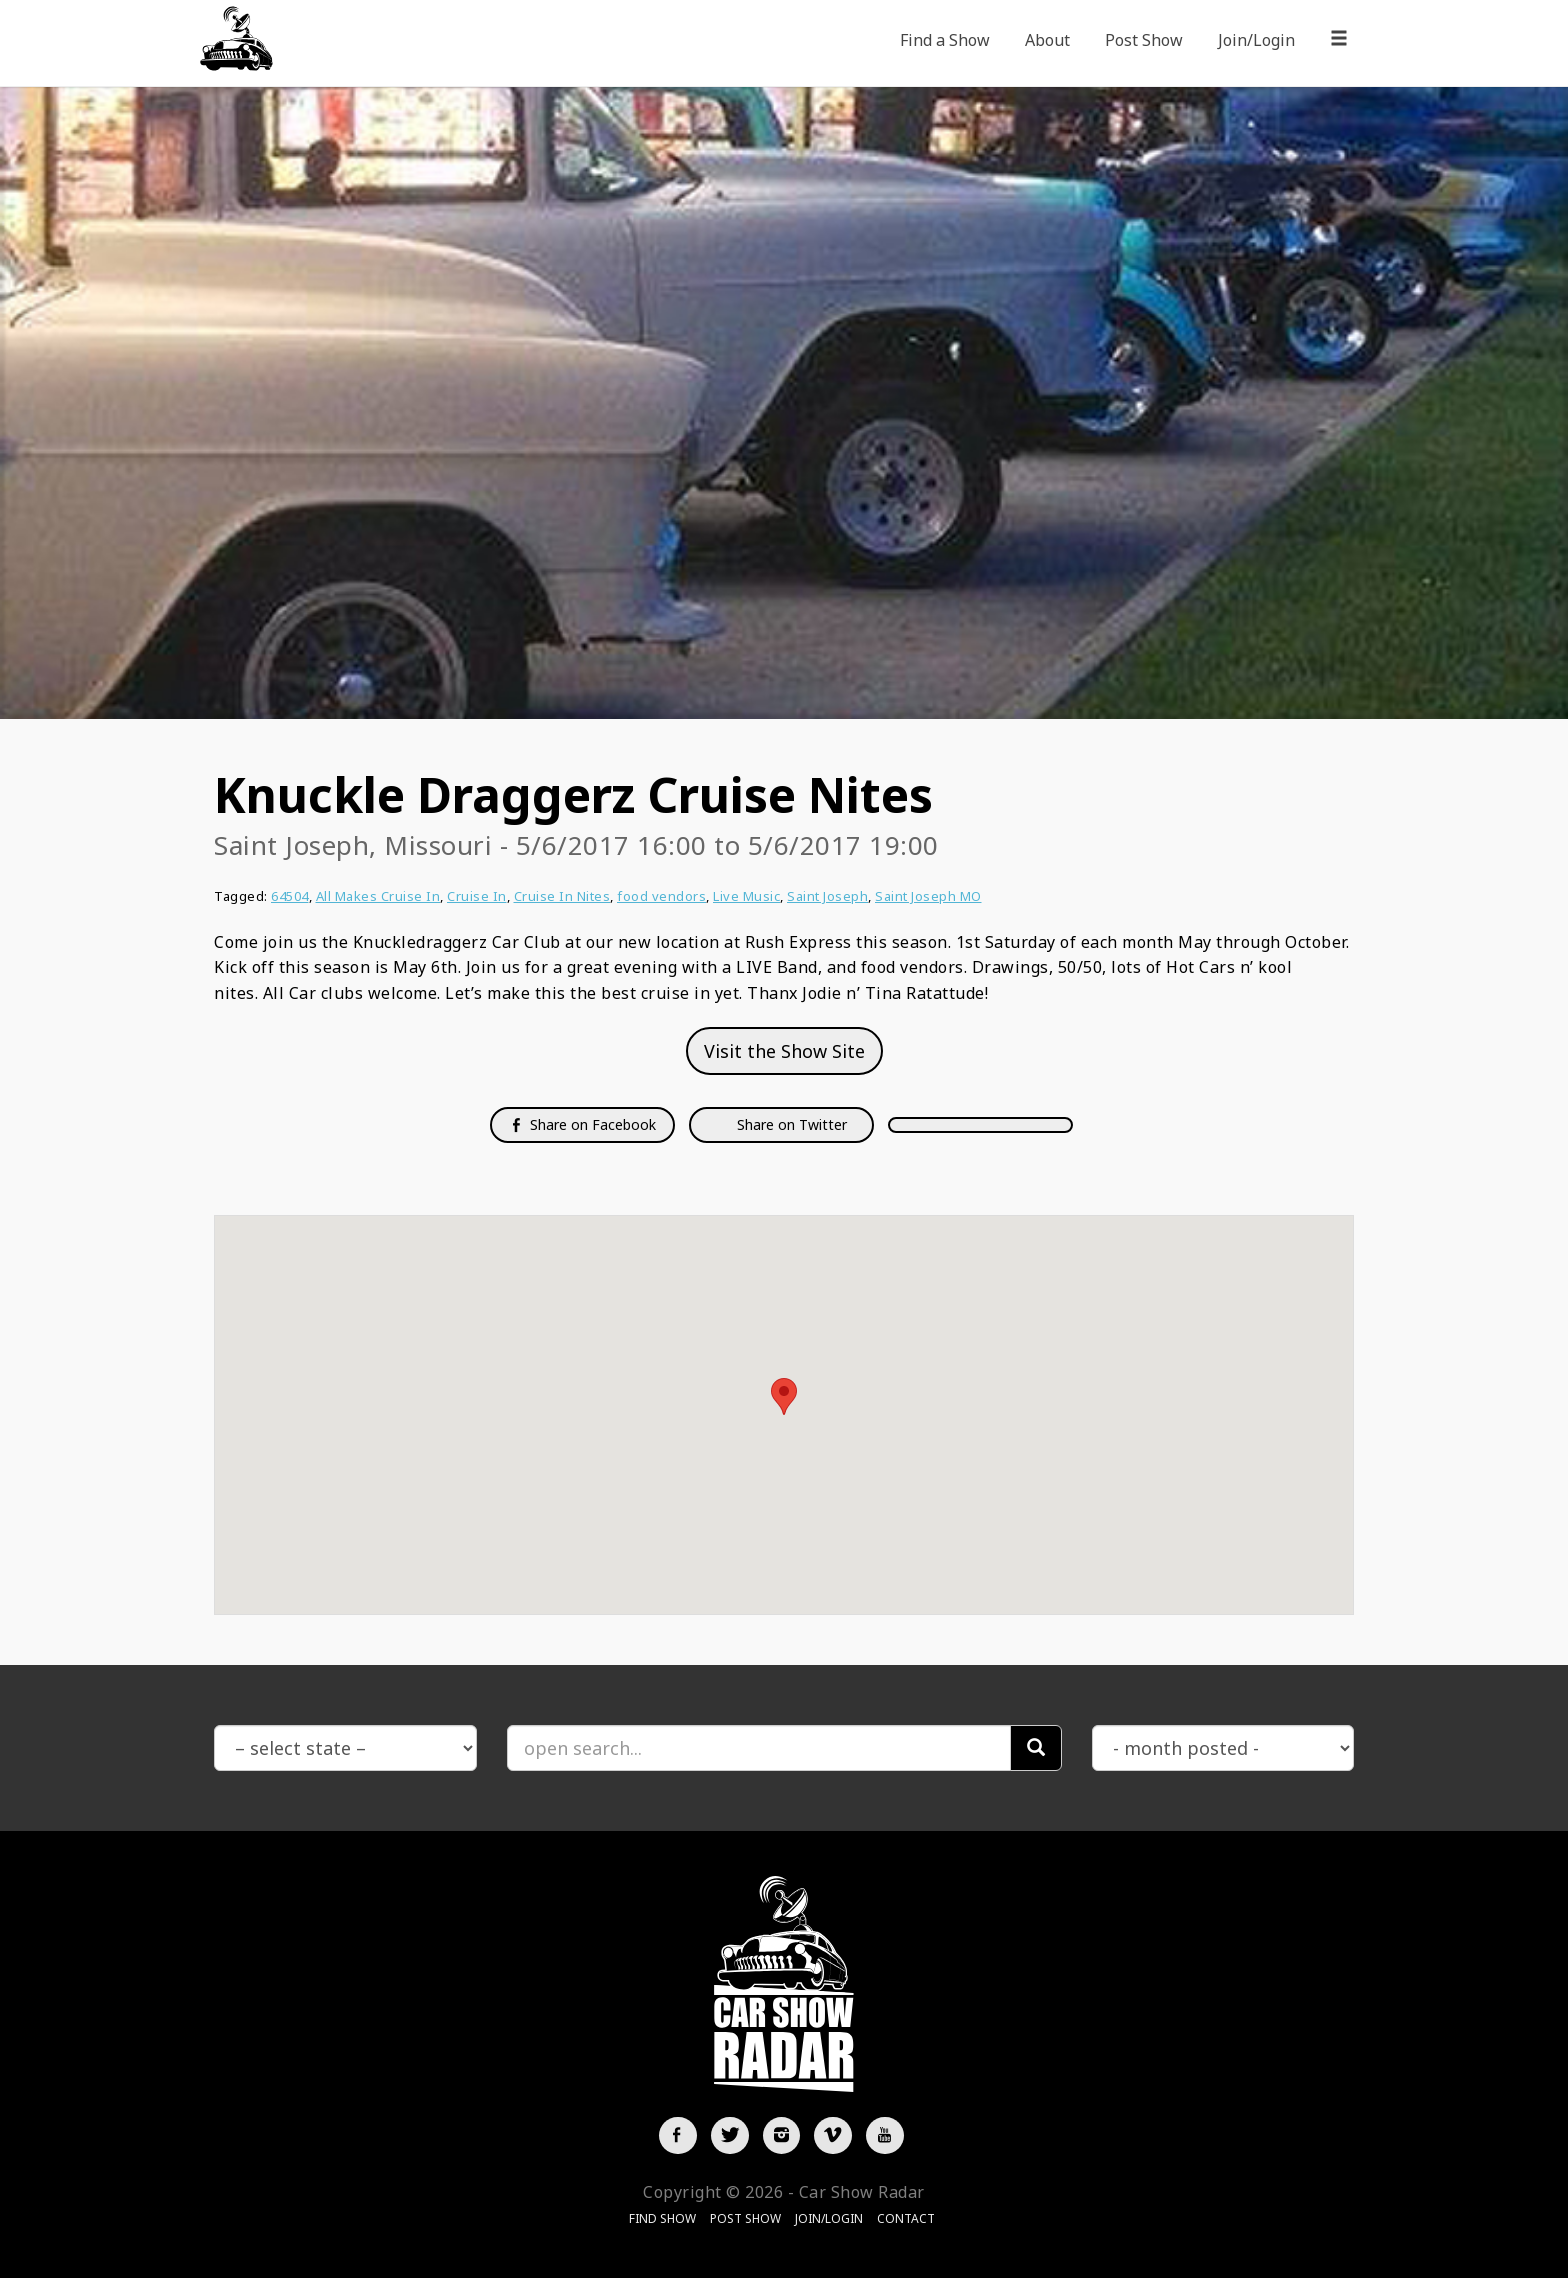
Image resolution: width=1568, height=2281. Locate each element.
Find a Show (945, 40)
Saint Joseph (827, 896)
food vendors (661, 896)
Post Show (1144, 40)
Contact (906, 2220)
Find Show (662, 2220)
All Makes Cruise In (378, 896)
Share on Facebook (582, 1124)
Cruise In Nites (562, 896)
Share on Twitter (790, 1124)
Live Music (746, 896)
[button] (784, 1396)
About (1047, 40)
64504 (290, 896)
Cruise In (477, 896)
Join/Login (1256, 40)
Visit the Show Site (784, 1051)
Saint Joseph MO (928, 896)
